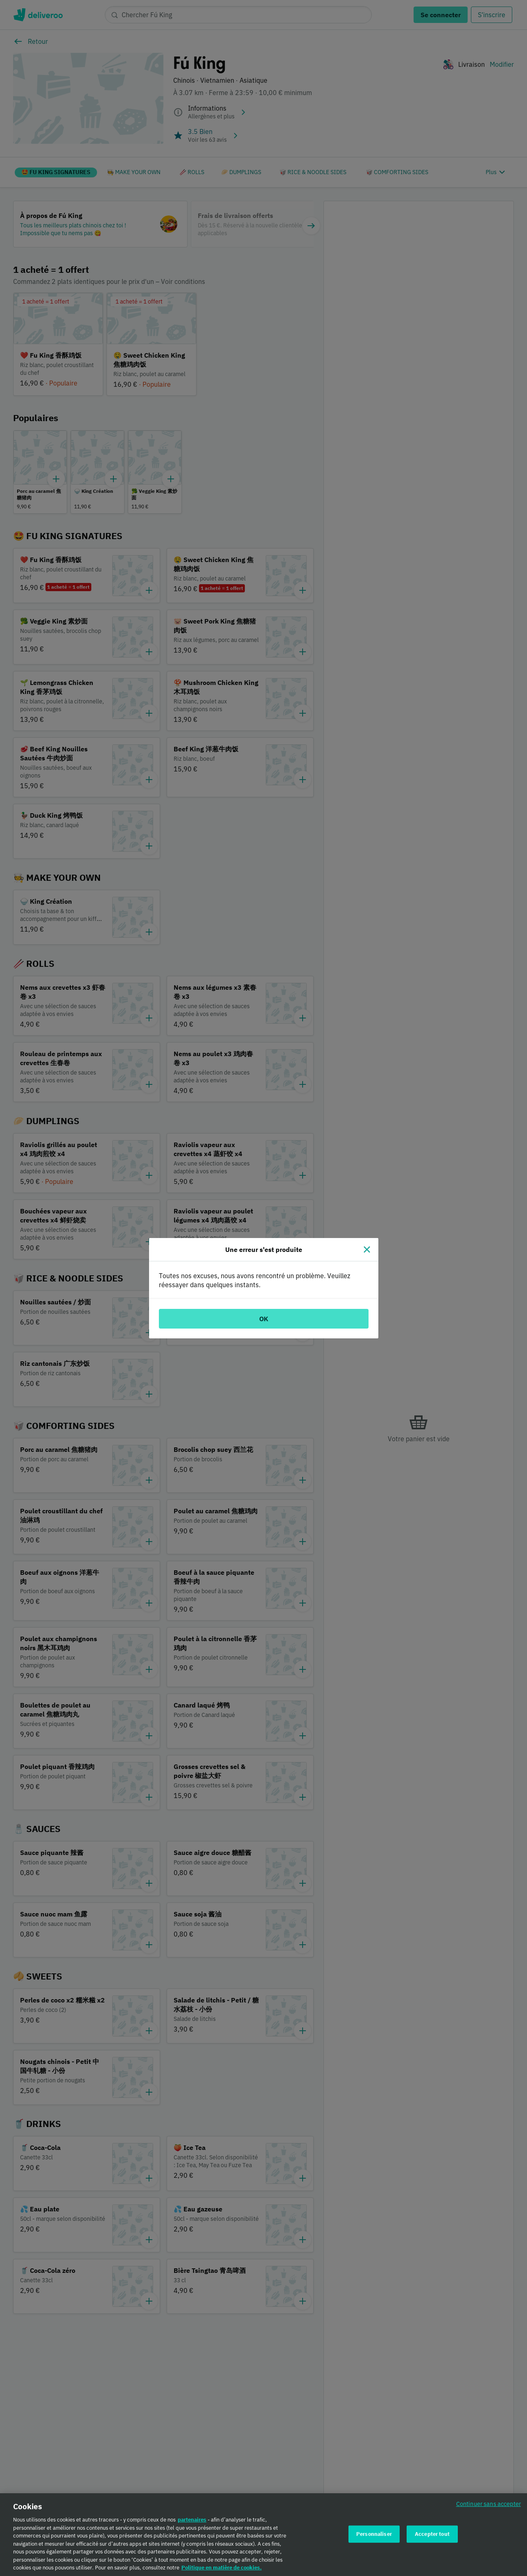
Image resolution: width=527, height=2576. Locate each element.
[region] (263, 2534)
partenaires (192, 2519)
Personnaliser (374, 2534)
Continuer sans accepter (488, 2504)
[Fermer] (367, 1249)
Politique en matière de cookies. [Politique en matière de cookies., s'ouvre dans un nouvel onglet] (221, 2567)
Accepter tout (432, 2534)
